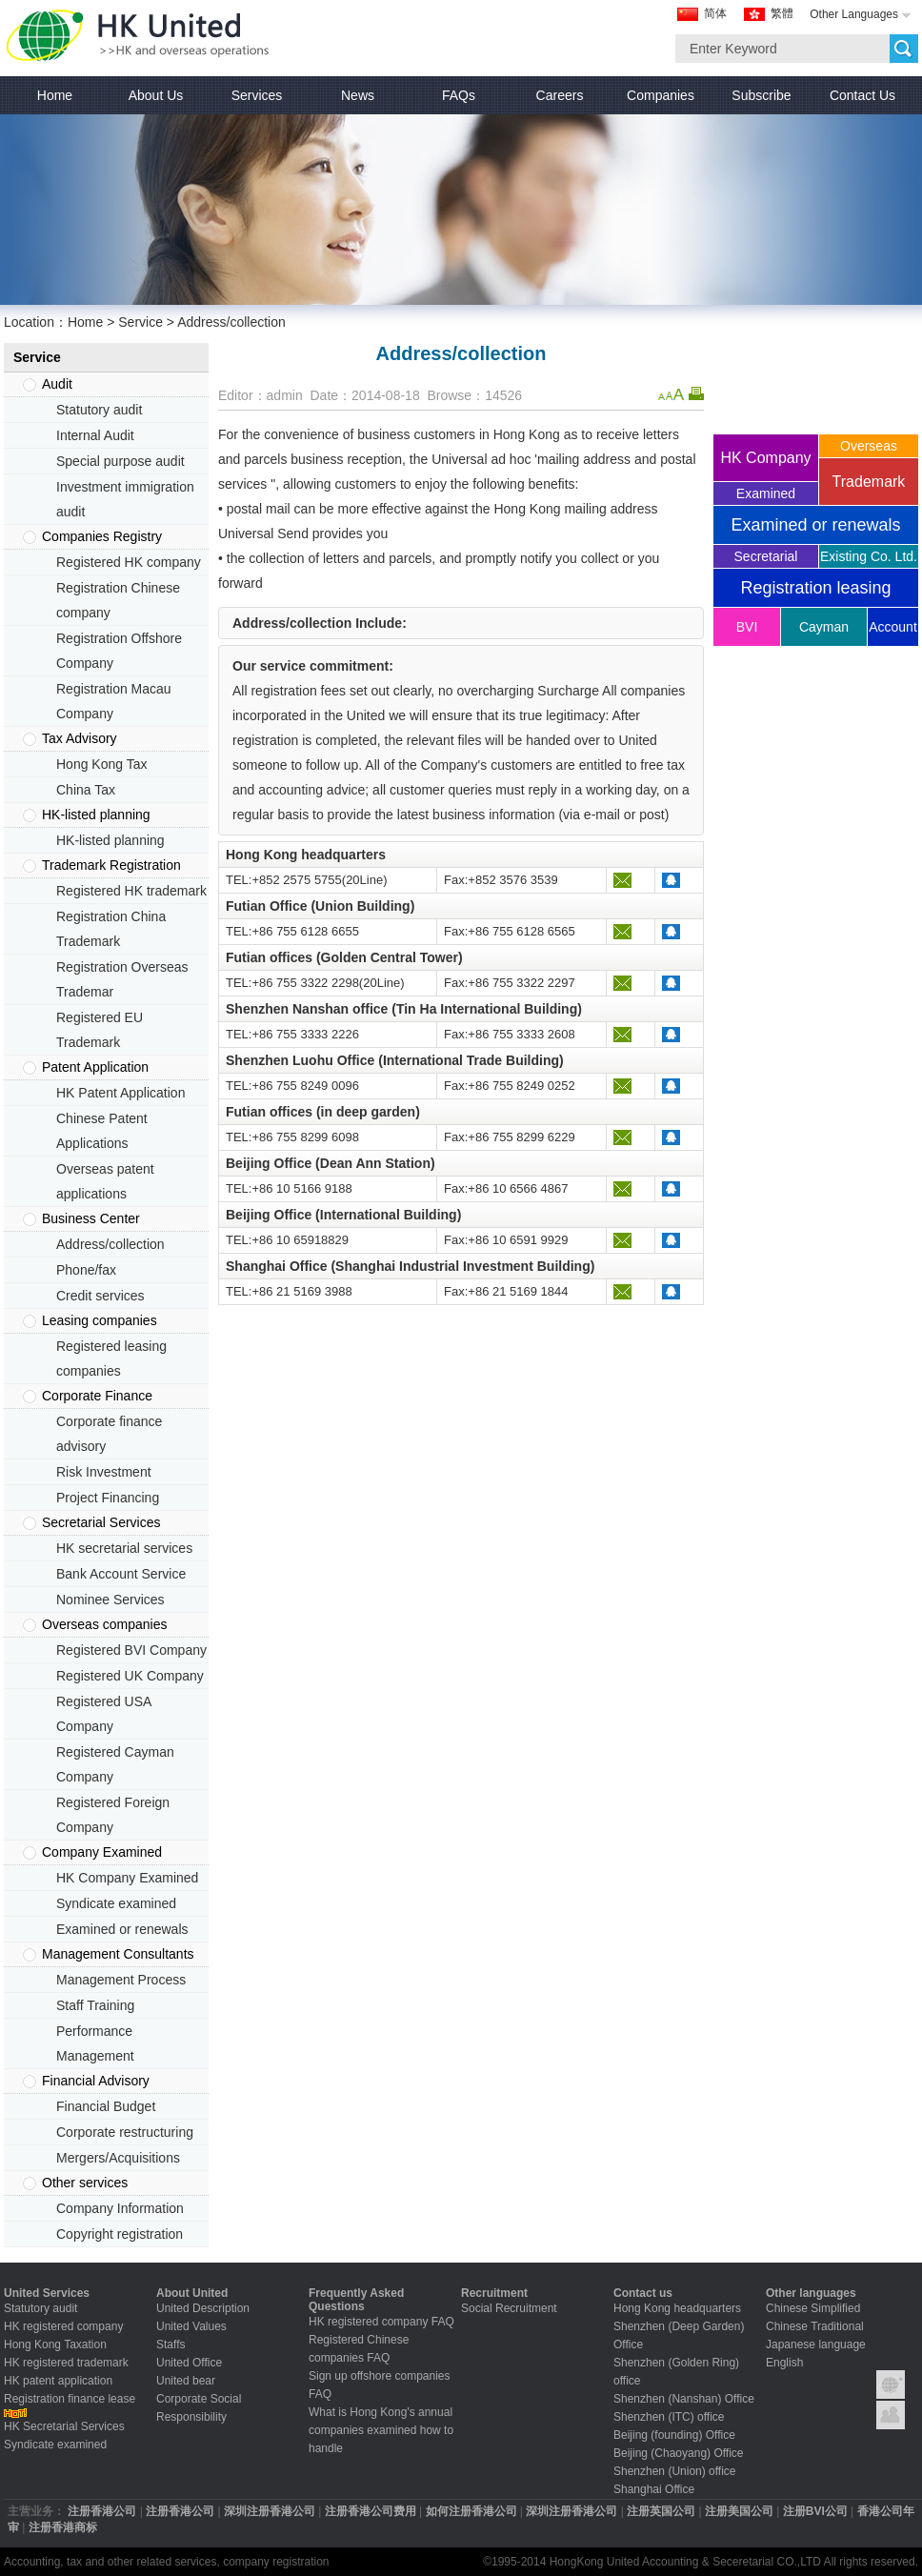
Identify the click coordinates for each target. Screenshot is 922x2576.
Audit (57, 384)
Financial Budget (105, 2106)
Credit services (100, 1295)
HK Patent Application (120, 1092)
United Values (191, 2326)
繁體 (782, 13)
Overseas (868, 445)
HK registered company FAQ (381, 2321)
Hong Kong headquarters (677, 2308)
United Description (203, 2308)
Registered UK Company (130, 1675)
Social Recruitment (509, 2308)
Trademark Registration (111, 865)
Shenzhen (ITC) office (669, 2417)
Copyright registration (119, 2234)
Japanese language (816, 2344)
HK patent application (58, 2380)
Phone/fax (86, 1270)
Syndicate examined (116, 1903)
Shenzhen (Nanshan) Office (683, 2398)
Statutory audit (99, 409)
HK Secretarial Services (64, 2426)
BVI (747, 626)
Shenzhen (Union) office (674, 2471)
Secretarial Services (101, 1522)
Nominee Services (110, 1599)
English (784, 2362)
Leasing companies (99, 1320)
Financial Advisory (96, 2080)
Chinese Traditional (815, 2326)
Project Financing (107, 1497)
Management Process (121, 1979)
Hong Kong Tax (101, 764)
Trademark (869, 481)
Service (140, 322)
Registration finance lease (69, 2398)
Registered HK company (128, 562)
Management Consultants (118, 1954)
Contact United (890, 2415)
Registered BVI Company (131, 1650)
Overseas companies (105, 1624)
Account (893, 626)
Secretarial (766, 556)
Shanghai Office (653, 2489)
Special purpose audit (120, 461)
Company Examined (102, 1852)
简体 (715, 13)
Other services (85, 2182)
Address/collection (110, 1244)
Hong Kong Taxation (55, 2344)
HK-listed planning (96, 814)
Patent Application (95, 1067)
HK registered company (63, 2326)
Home (85, 322)
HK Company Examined (127, 1877)
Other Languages (854, 14)
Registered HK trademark (131, 890)
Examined (765, 493)
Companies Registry (102, 536)
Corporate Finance (97, 1395)
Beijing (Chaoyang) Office (678, 2453)
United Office (189, 2362)
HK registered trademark (66, 2362)
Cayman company (824, 632)
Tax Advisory (79, 738)
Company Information (120, 2208)
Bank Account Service (121, 1573)
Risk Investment (103, 1471)
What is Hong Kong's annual (380, 2412)
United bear (185, 2380)
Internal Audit (95, 435)
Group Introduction (890, 2384)
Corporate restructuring (124, 2132)
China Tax (85, 789)
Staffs (170, 2344)
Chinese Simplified (813, 2308)
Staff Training (95, 2005)
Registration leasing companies (815, 592)
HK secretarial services (124, 1548)
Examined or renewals (122, 1929)
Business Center (91, 1218)
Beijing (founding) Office (674, 2435)
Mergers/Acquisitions (118, 2157)
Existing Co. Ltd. (868, 556)
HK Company (765, 458)
